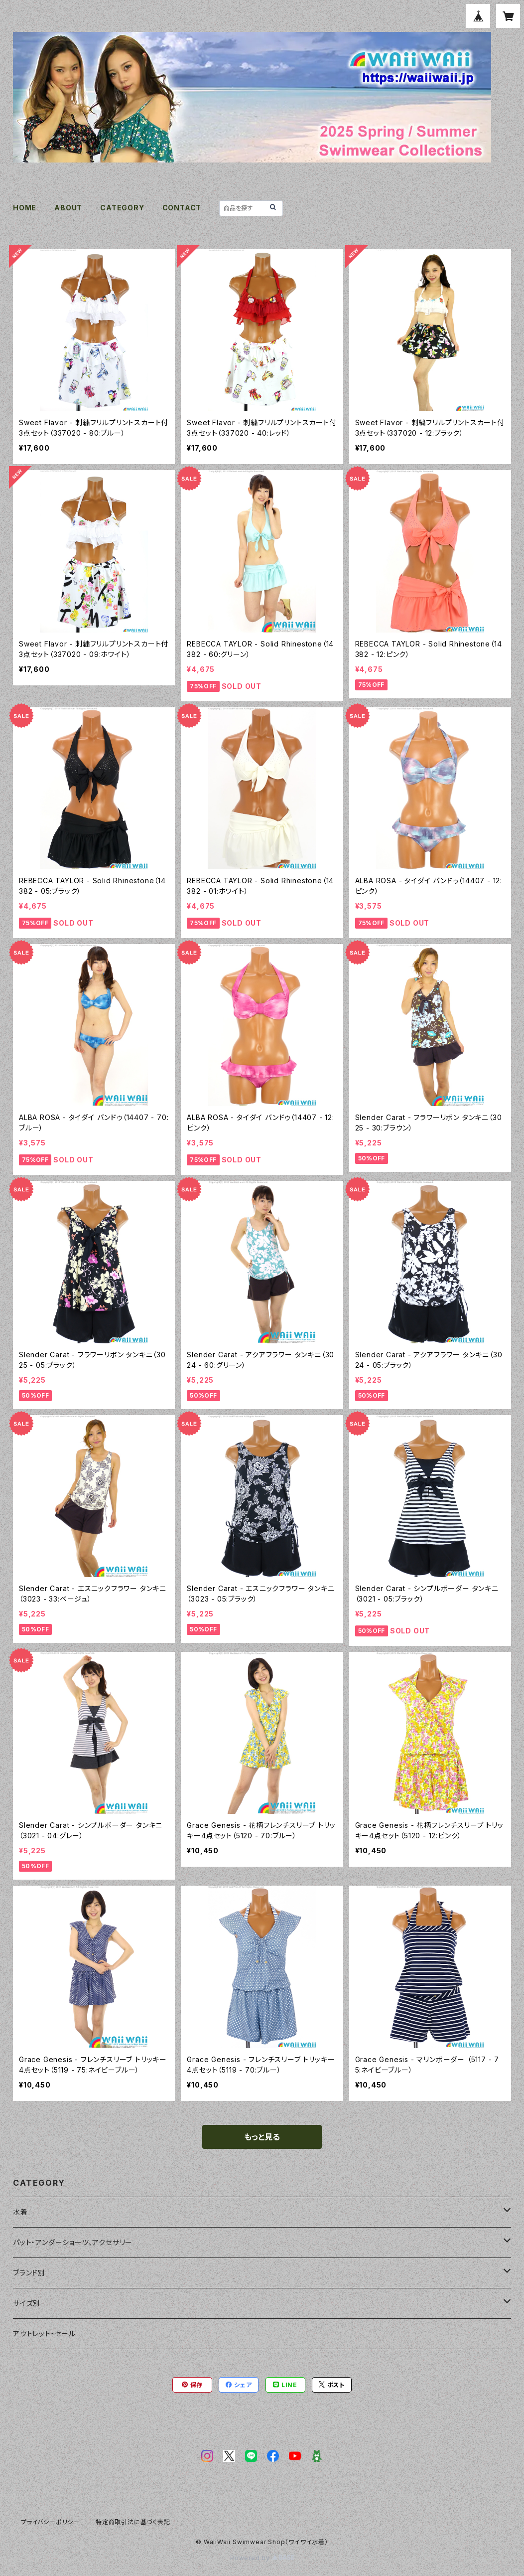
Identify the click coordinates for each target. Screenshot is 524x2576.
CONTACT (182, 207)
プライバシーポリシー (50, 2522)
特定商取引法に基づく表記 (133, 2522)
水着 (20, 2212)
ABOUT (68, 207)
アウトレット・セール (44, 2333)
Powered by (262, 2558)
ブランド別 (29, 2272)
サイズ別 (26, 2303)
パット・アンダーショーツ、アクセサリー (72, 2242)
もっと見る (262, 2137)
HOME (24, 207)
